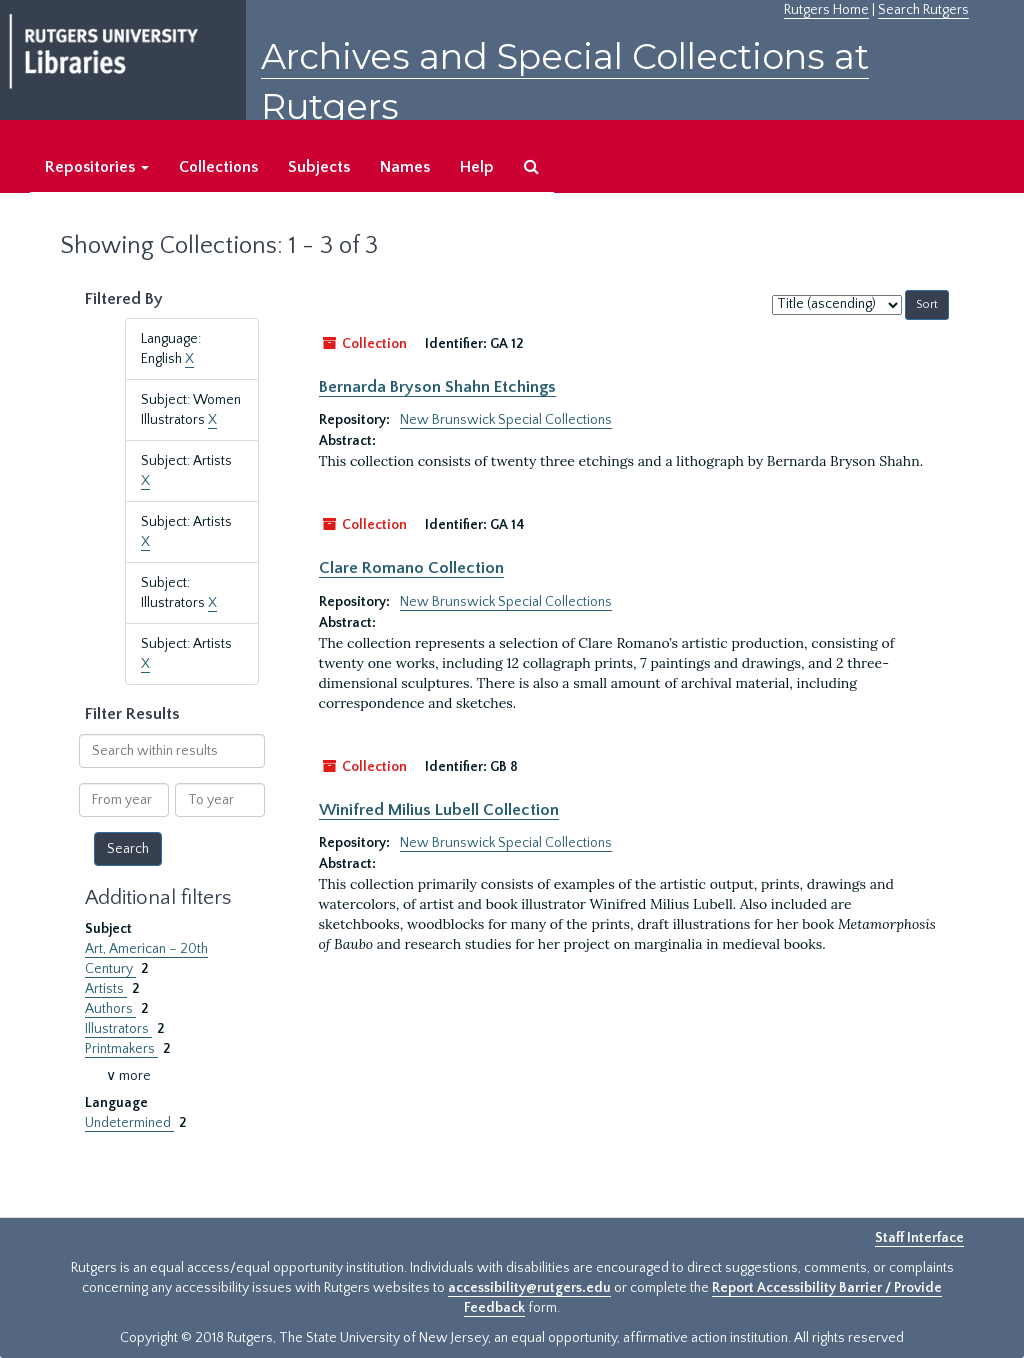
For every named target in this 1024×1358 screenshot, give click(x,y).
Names (405, 167)
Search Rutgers (923, 10)
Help (477, 167)
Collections (218, 167)
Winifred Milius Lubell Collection (439, 810)
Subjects (319, 167)
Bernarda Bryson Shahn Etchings (437, 387)
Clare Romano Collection (411, 568)
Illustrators (118, 1029)
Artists (106, 989)
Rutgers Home (826, 10)
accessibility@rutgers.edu (529, 1288)
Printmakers (121, 1049)
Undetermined (129, 1123)
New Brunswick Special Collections (506, 420)
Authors (110, 1009)
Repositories (97, 167)
